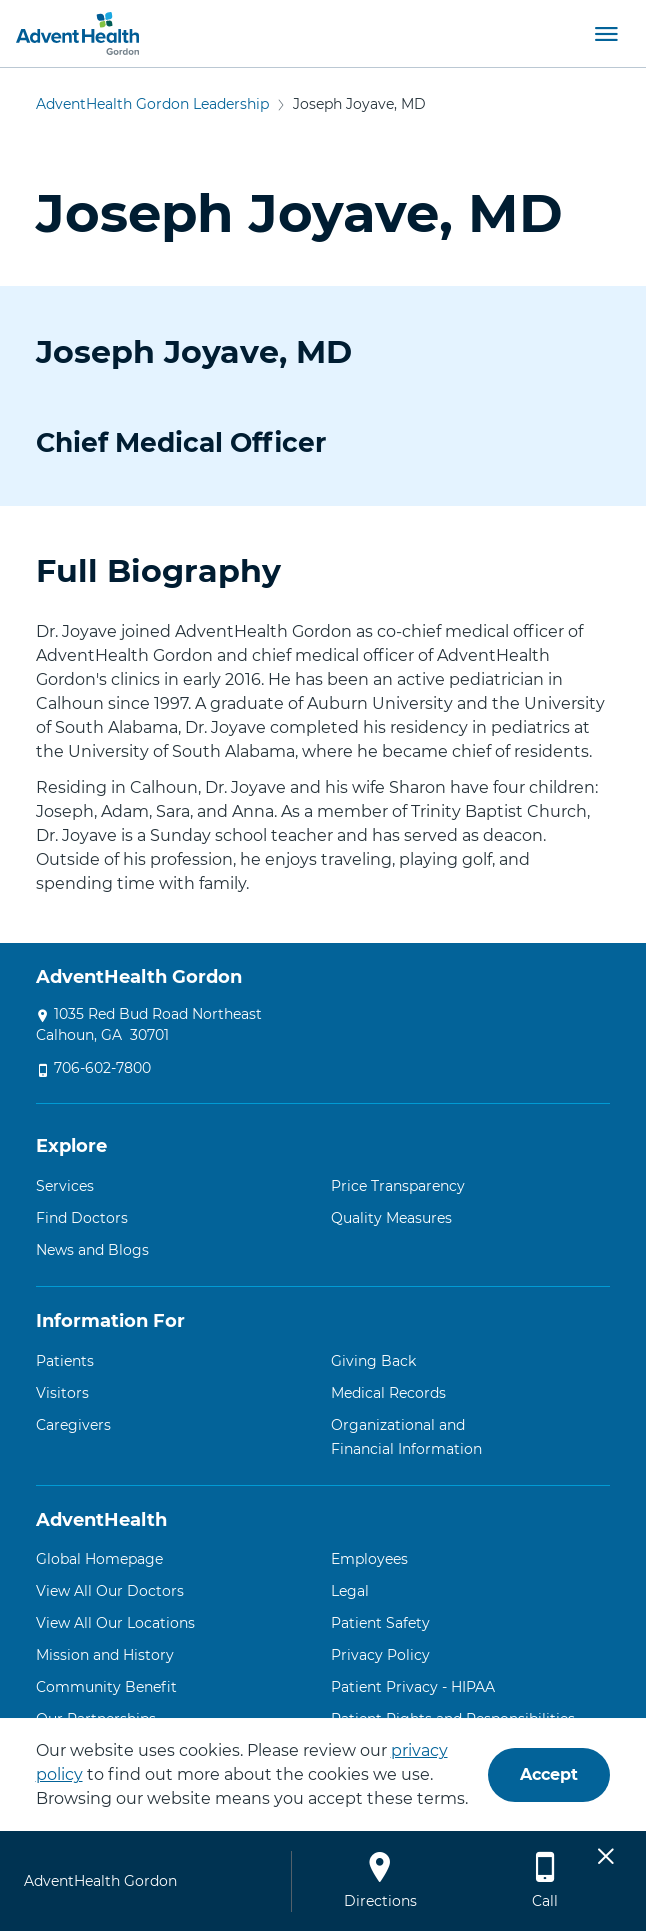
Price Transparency (398, 1186)
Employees (369, 1559)
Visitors (62, 1393)
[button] (606, 33)
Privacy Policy (380, 1655)
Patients (65, 1361)
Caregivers (73, 1425)
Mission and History (105, 1655)
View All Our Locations (115, 1623)
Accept (549, 1774)
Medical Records (388, 1393)
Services (65, 1186)
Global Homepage (99, 1559)
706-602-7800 (102, 1068)
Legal (350, 1591)
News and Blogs (92, 1250)
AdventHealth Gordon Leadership (152, 104)
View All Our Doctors (110, 1591)
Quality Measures (391, 1218)
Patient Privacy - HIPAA (413, 1687)
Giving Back (373, 1361)
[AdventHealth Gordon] (77, 33)
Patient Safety (380, 1623)
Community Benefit (106, 1687)
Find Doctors (82, 1218)
